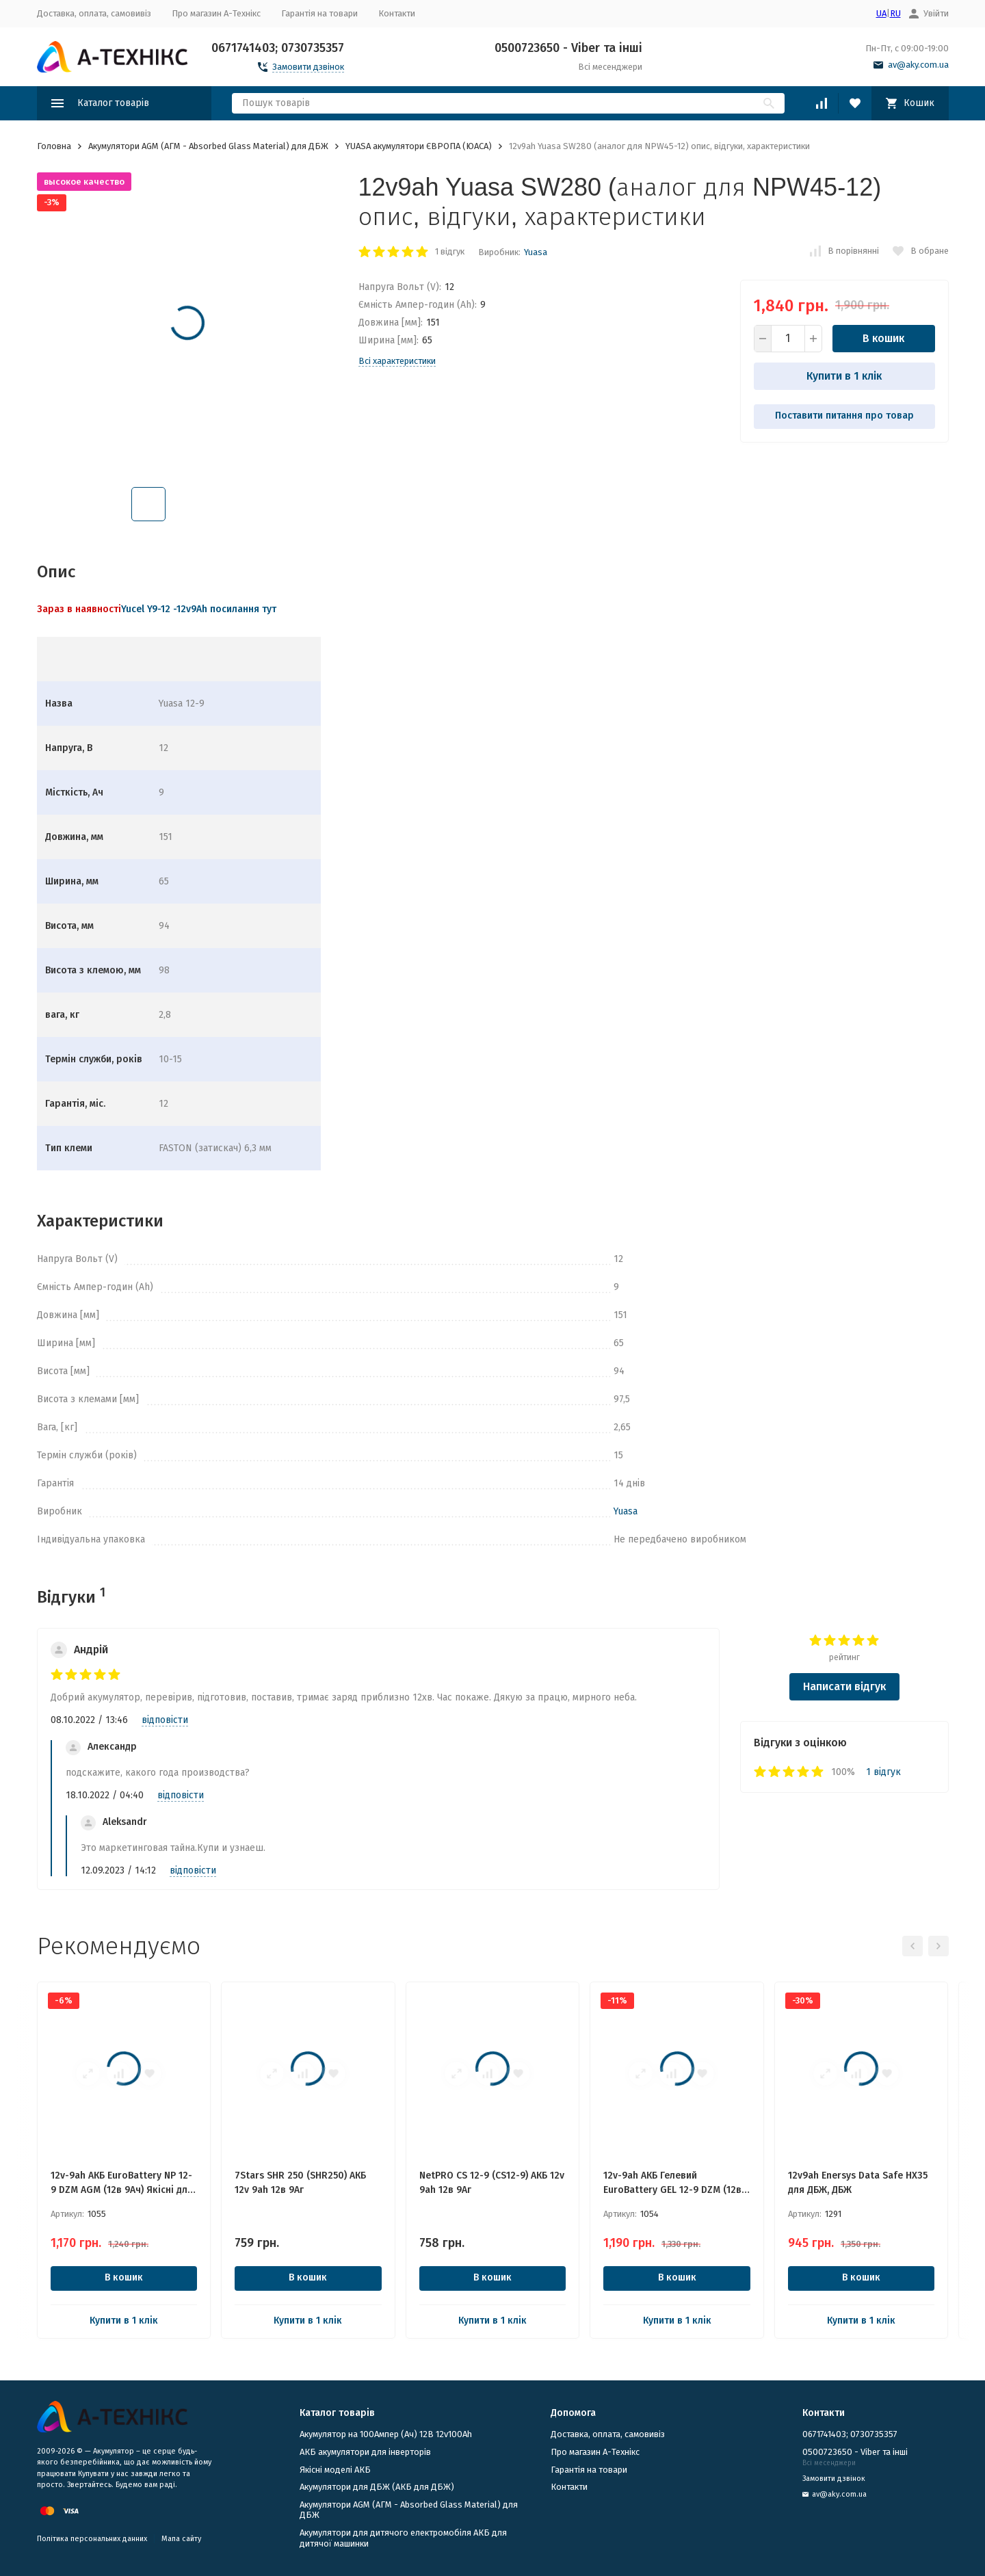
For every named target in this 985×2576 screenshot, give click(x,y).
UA (881, 13)
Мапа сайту (181, 2538)
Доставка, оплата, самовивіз (94, 13)
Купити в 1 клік (844, 375)
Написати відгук (844, 1686)
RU (895, 13)
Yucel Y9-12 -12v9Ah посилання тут (198, 609)
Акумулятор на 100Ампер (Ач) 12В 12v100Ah (386, 2434)
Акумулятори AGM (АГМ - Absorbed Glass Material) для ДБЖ (208, 146)
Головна (54, 146)
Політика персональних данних (92, 2538)
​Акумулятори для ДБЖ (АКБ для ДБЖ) (377, 2487)
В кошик (883, 338)
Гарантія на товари (319, 13)
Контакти (396, 13)
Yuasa (535, 252)
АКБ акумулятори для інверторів (365, 2452)
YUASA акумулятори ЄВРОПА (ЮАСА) (418, 146)
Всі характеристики (397, 361)
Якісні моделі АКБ (335, 2470)
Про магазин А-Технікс (216, 13)
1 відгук (449, 251)
